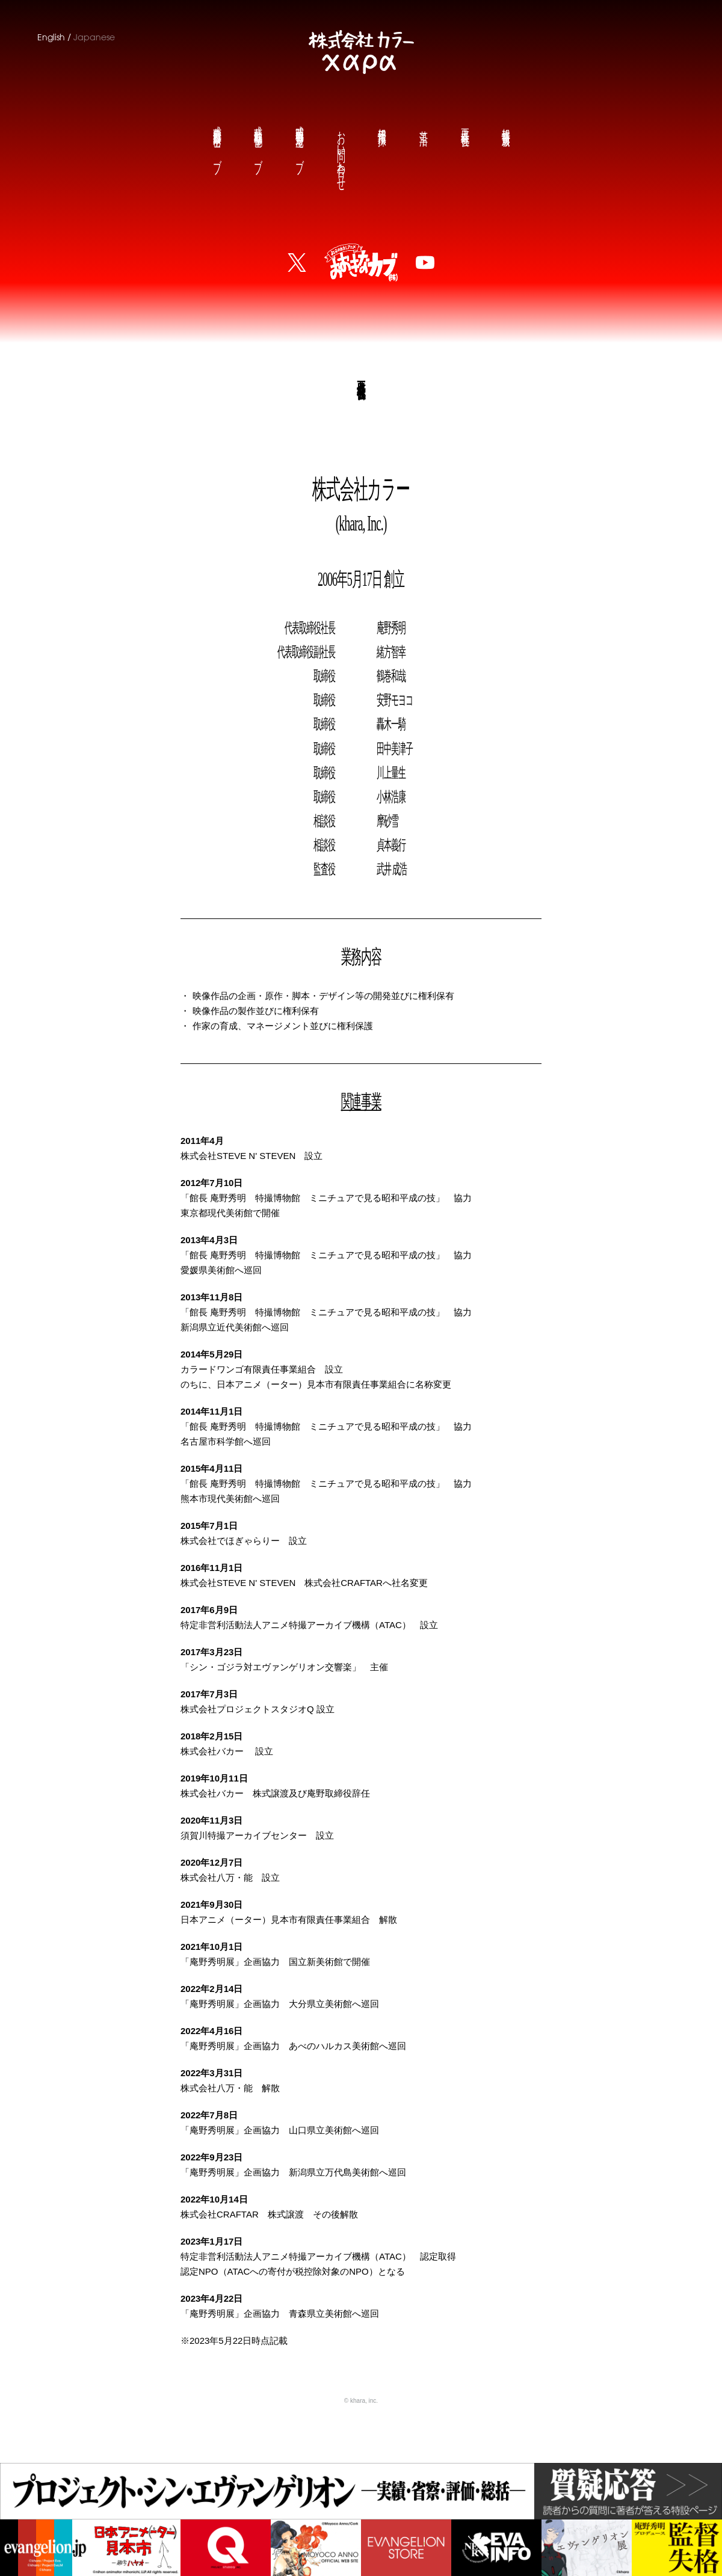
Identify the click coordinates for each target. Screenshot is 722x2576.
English (51, 37)
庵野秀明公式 (299, 140)
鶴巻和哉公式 (257, 140)
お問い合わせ (340, 151)
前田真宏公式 (216, 140)
